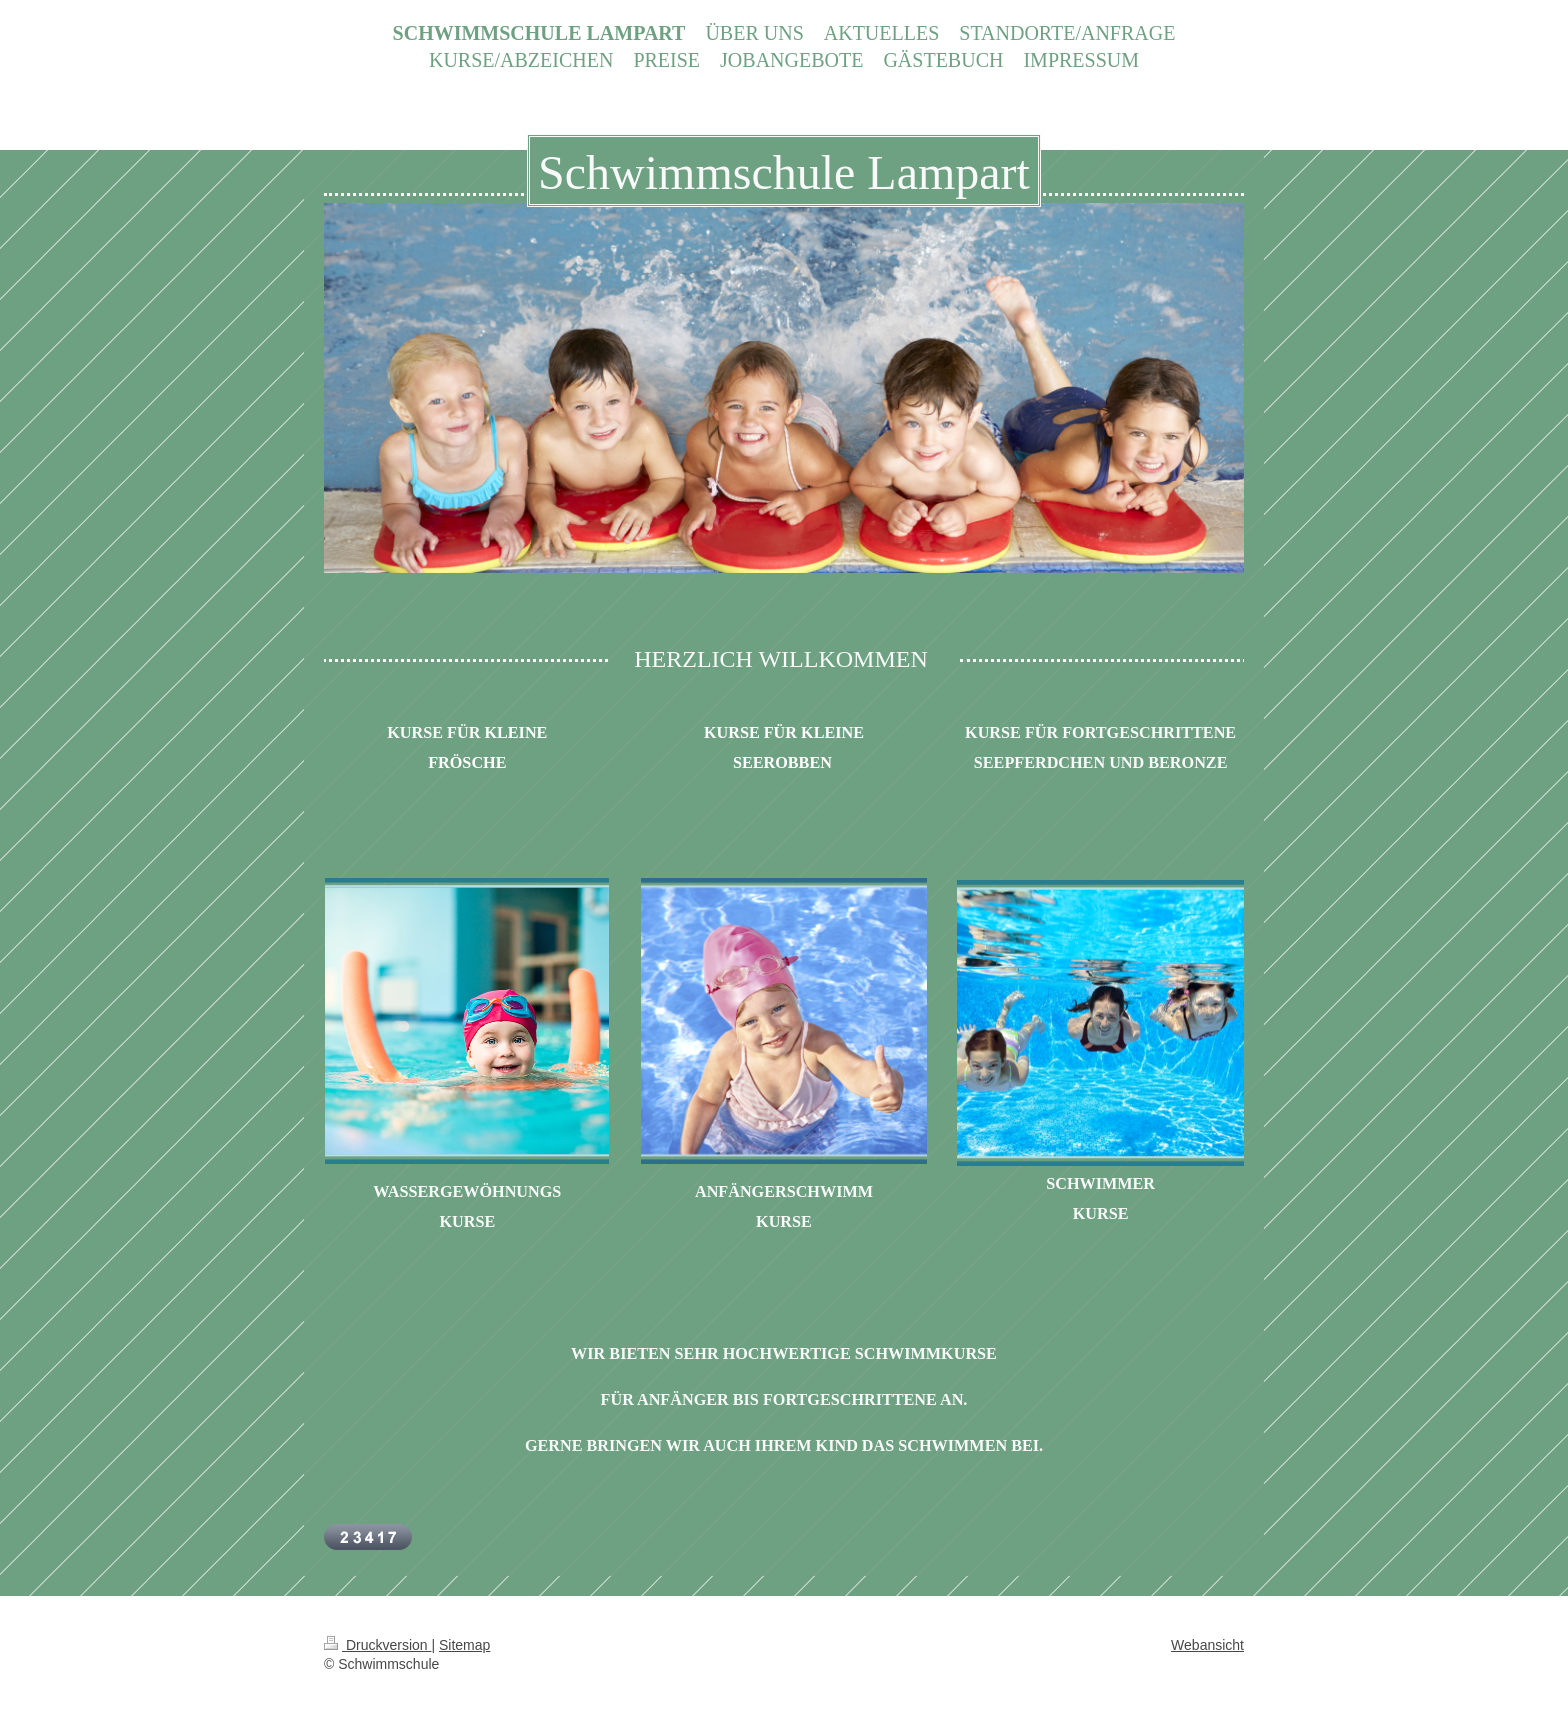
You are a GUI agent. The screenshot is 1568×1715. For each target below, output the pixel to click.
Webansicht (1207, 1645)
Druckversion (377, 1645)
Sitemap (464, 1645)
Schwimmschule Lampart (784, 172)
